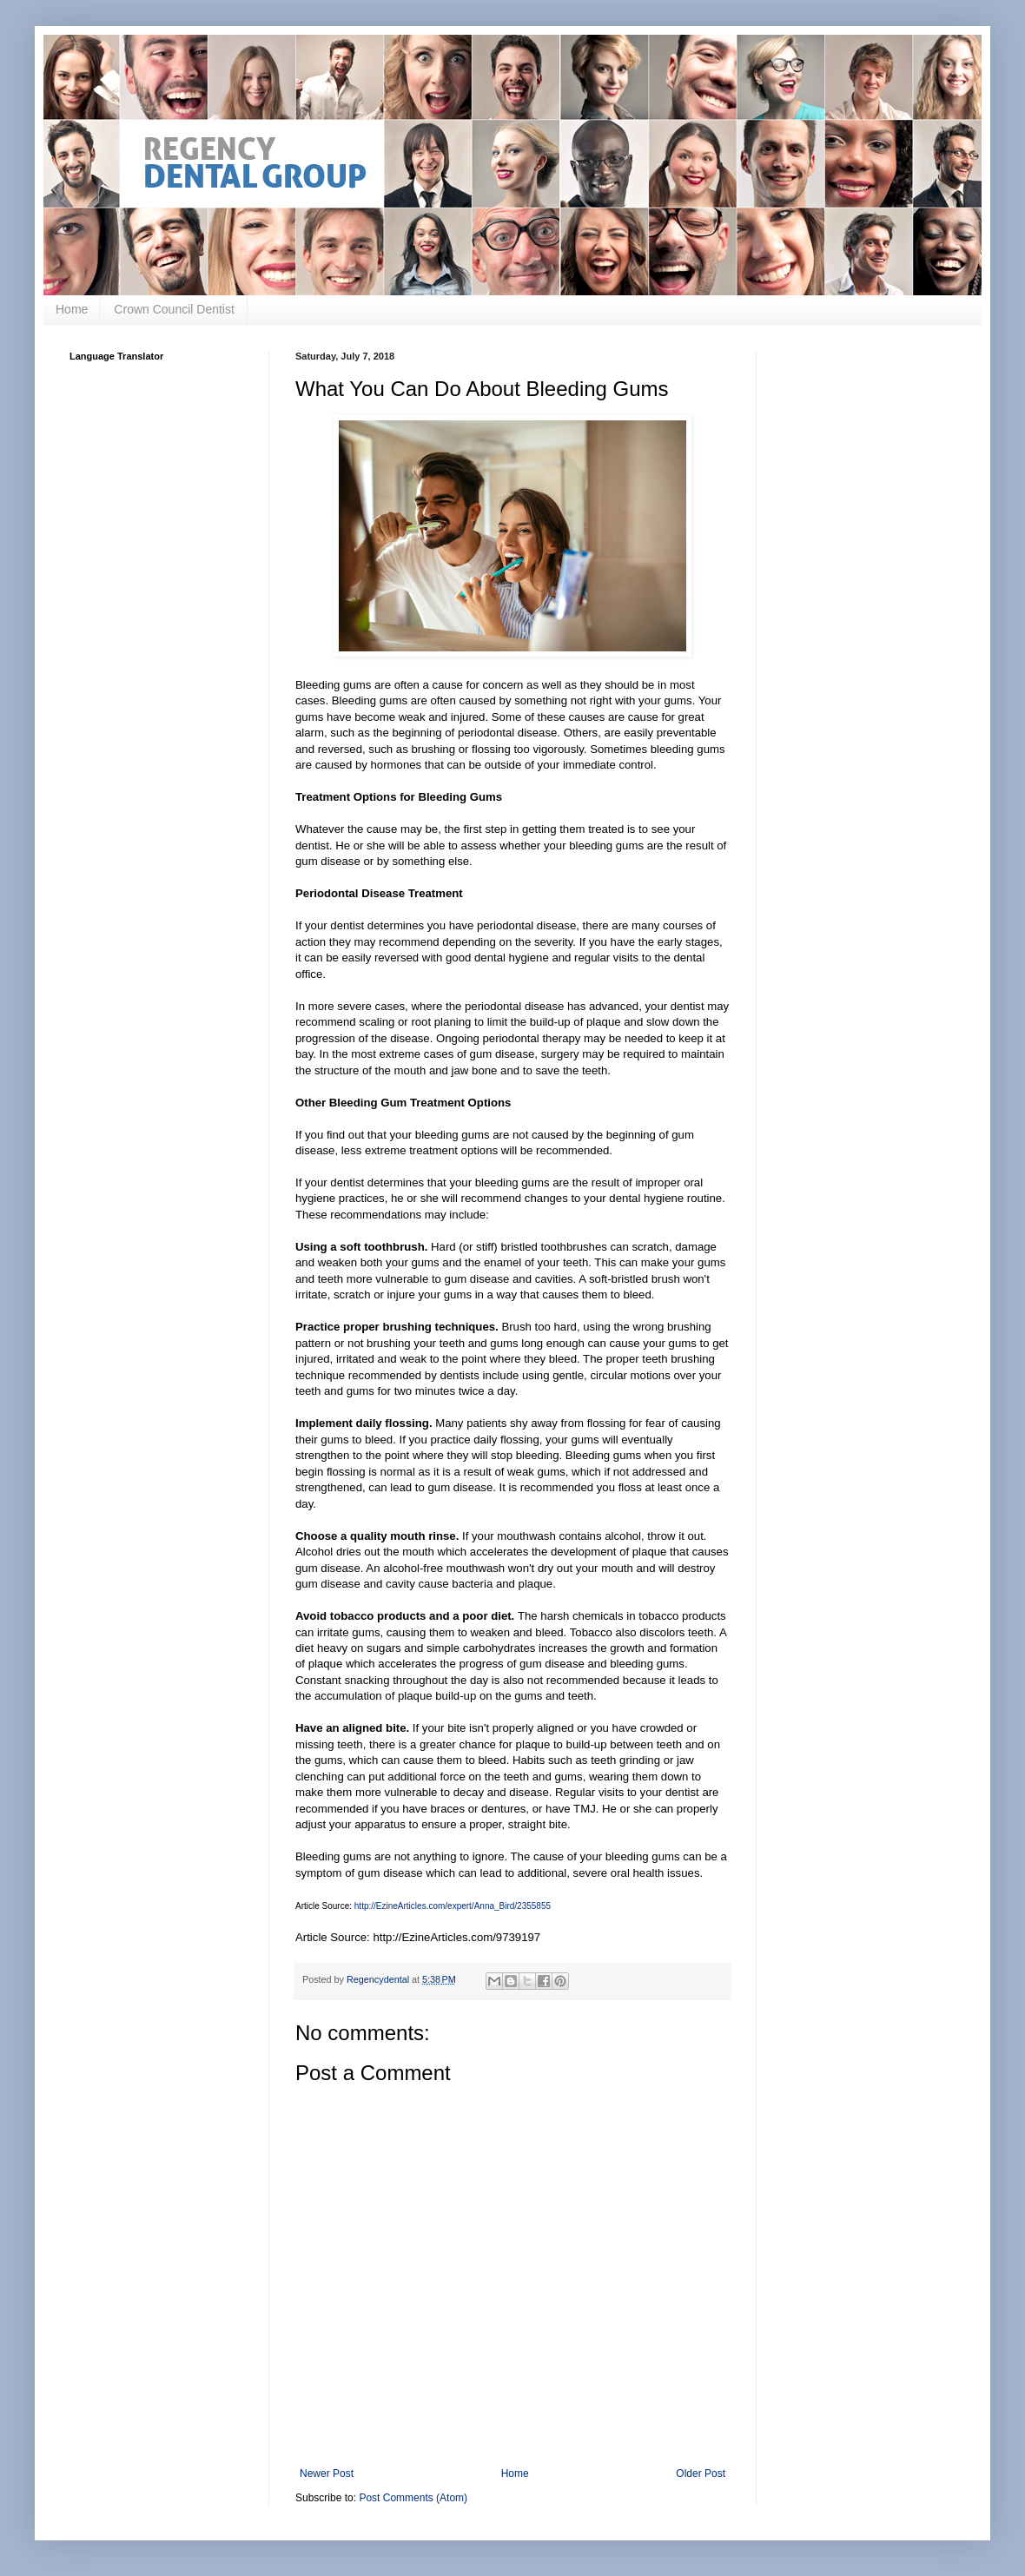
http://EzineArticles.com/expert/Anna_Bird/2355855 (452, 1906)
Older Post (700, 2473)
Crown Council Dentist (174, 309)
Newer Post (327, 2473)
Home (72, 309)
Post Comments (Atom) (413, 2498)
